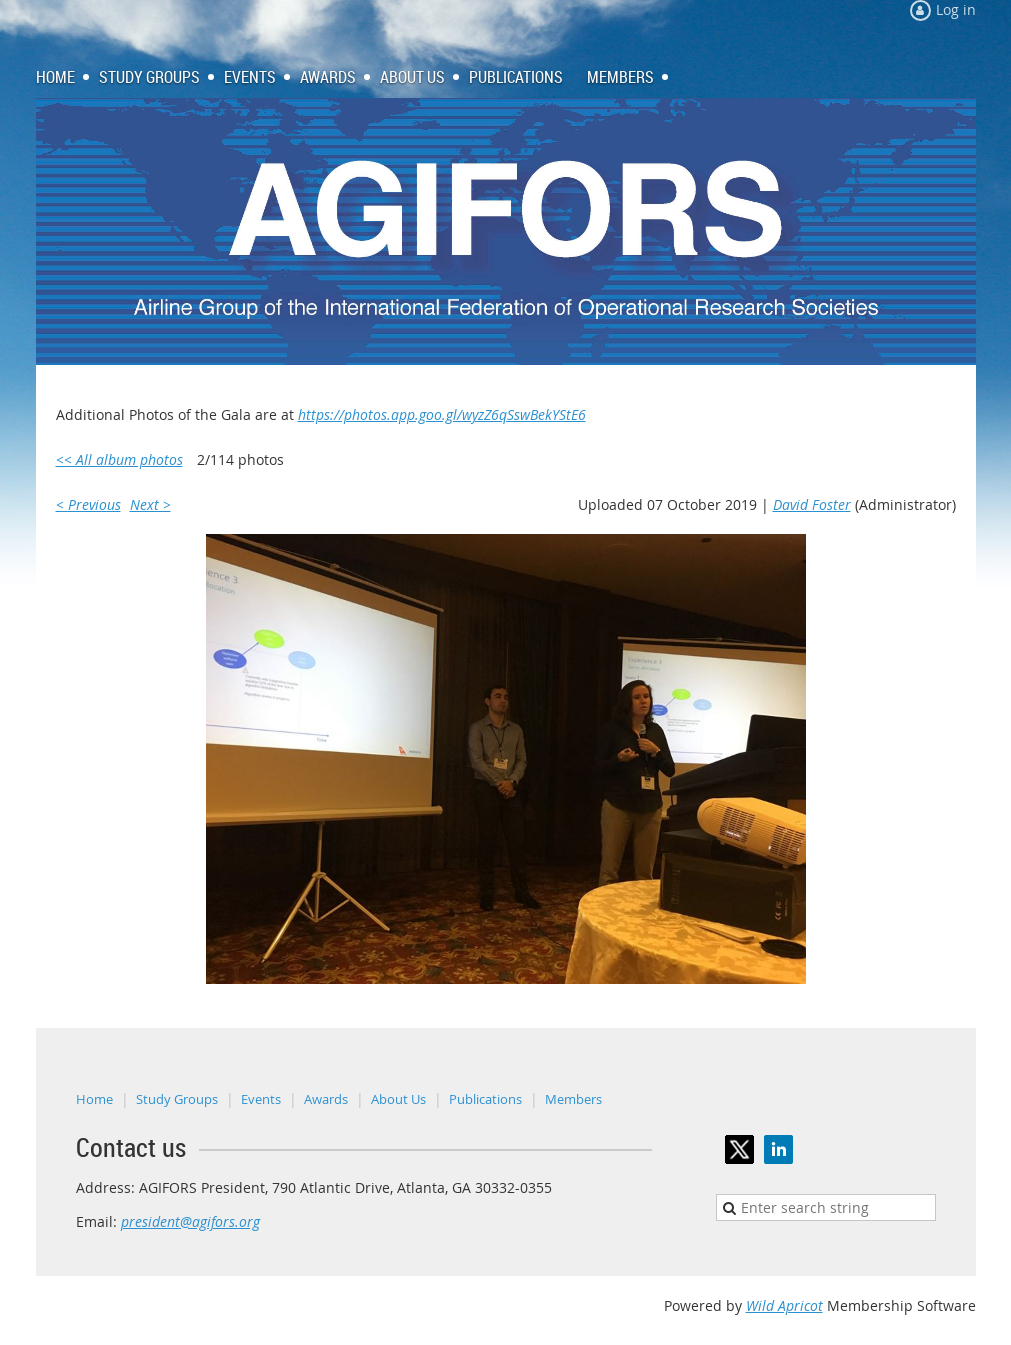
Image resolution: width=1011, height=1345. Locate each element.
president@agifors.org (190, 1221)
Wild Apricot (784, 1305)
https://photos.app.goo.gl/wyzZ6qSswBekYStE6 (442, 414)
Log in (956, 9)
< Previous (88, 504)
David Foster (812, 504)
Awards (326, 1099)
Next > (150, 504)
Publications (485, 1099)
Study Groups (177, 1099)
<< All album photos (119, 459)
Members (573, 1099)
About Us (398, 1099)
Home (94, 1099)
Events (261, 1099)
